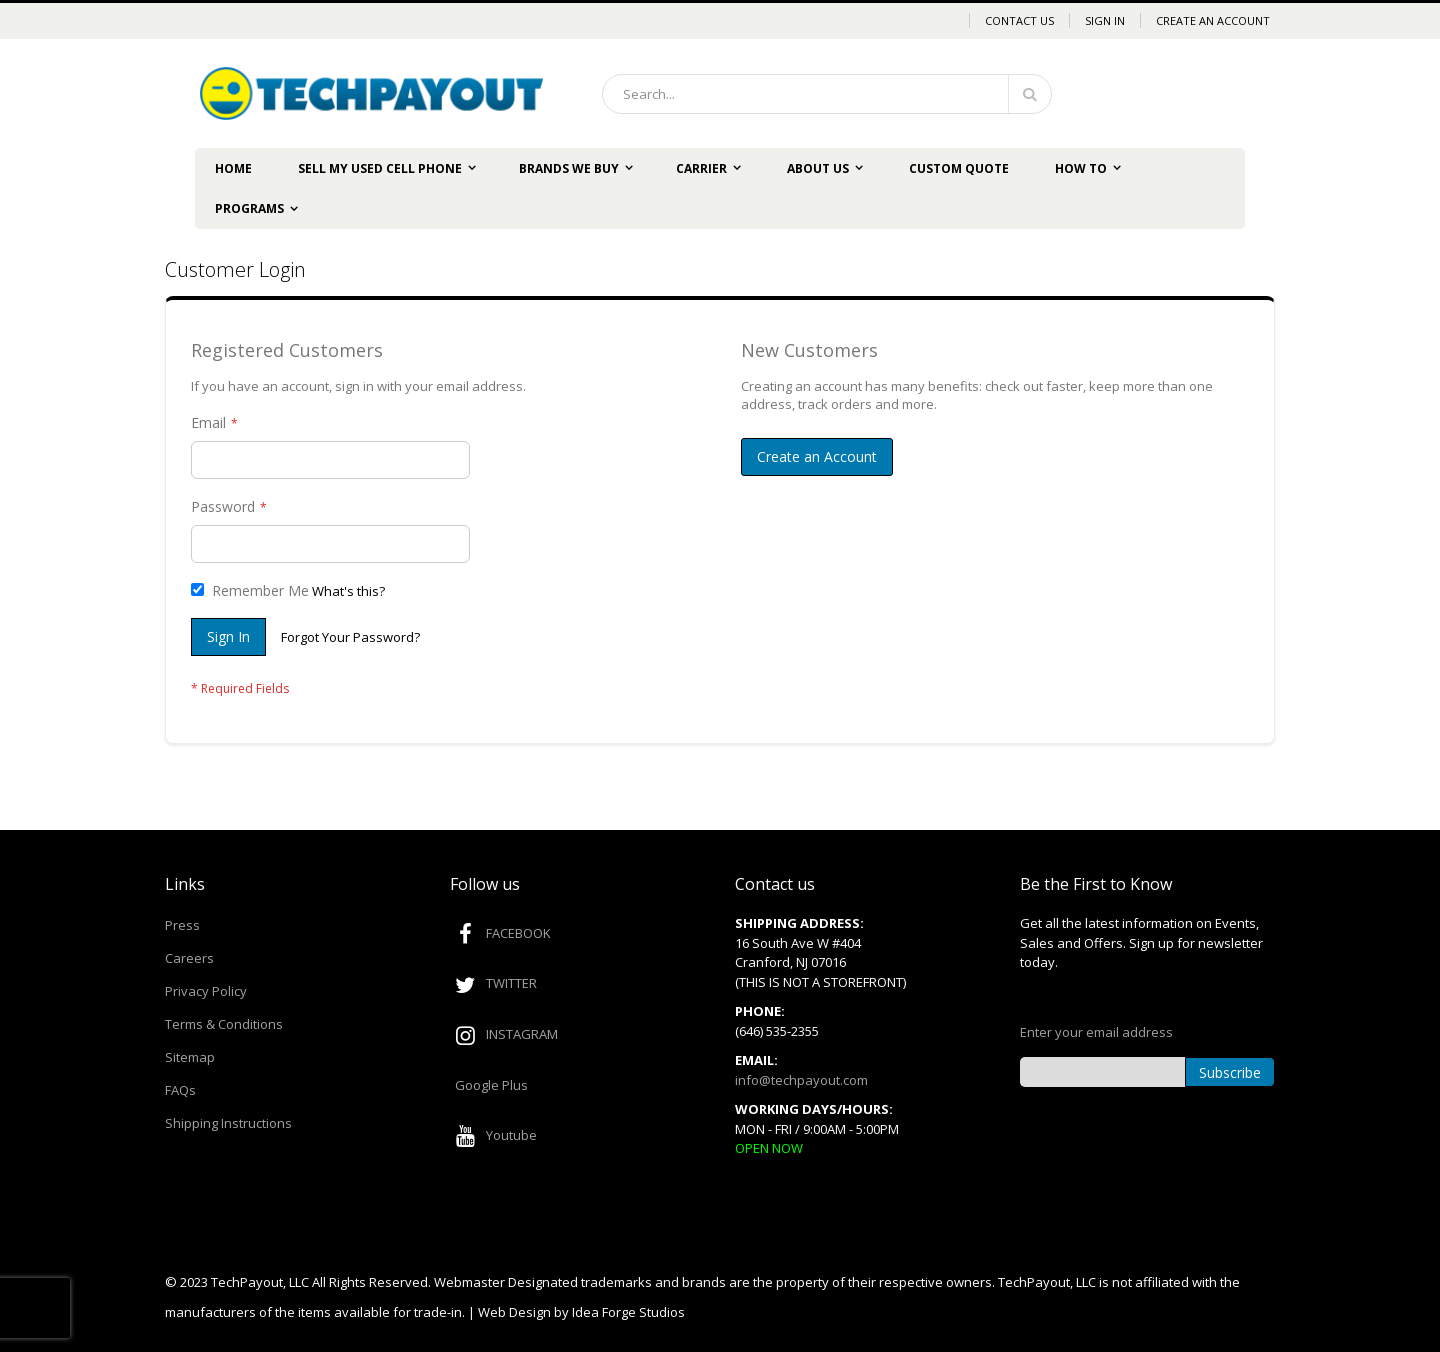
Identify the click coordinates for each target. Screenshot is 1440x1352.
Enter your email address (1096, 1032)
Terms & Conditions (224, 1024)
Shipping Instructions (228, 1123)
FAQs (180, 1090)
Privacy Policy (206, 991)
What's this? (348, 591)
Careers (189, 958)
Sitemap (190, 1057)
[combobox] (827, 94)
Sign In (1105, 20)
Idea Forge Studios (628, 1312)
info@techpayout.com (801, 1080)
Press (182, 925)
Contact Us (1019, 20)
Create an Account (1213, 20)
